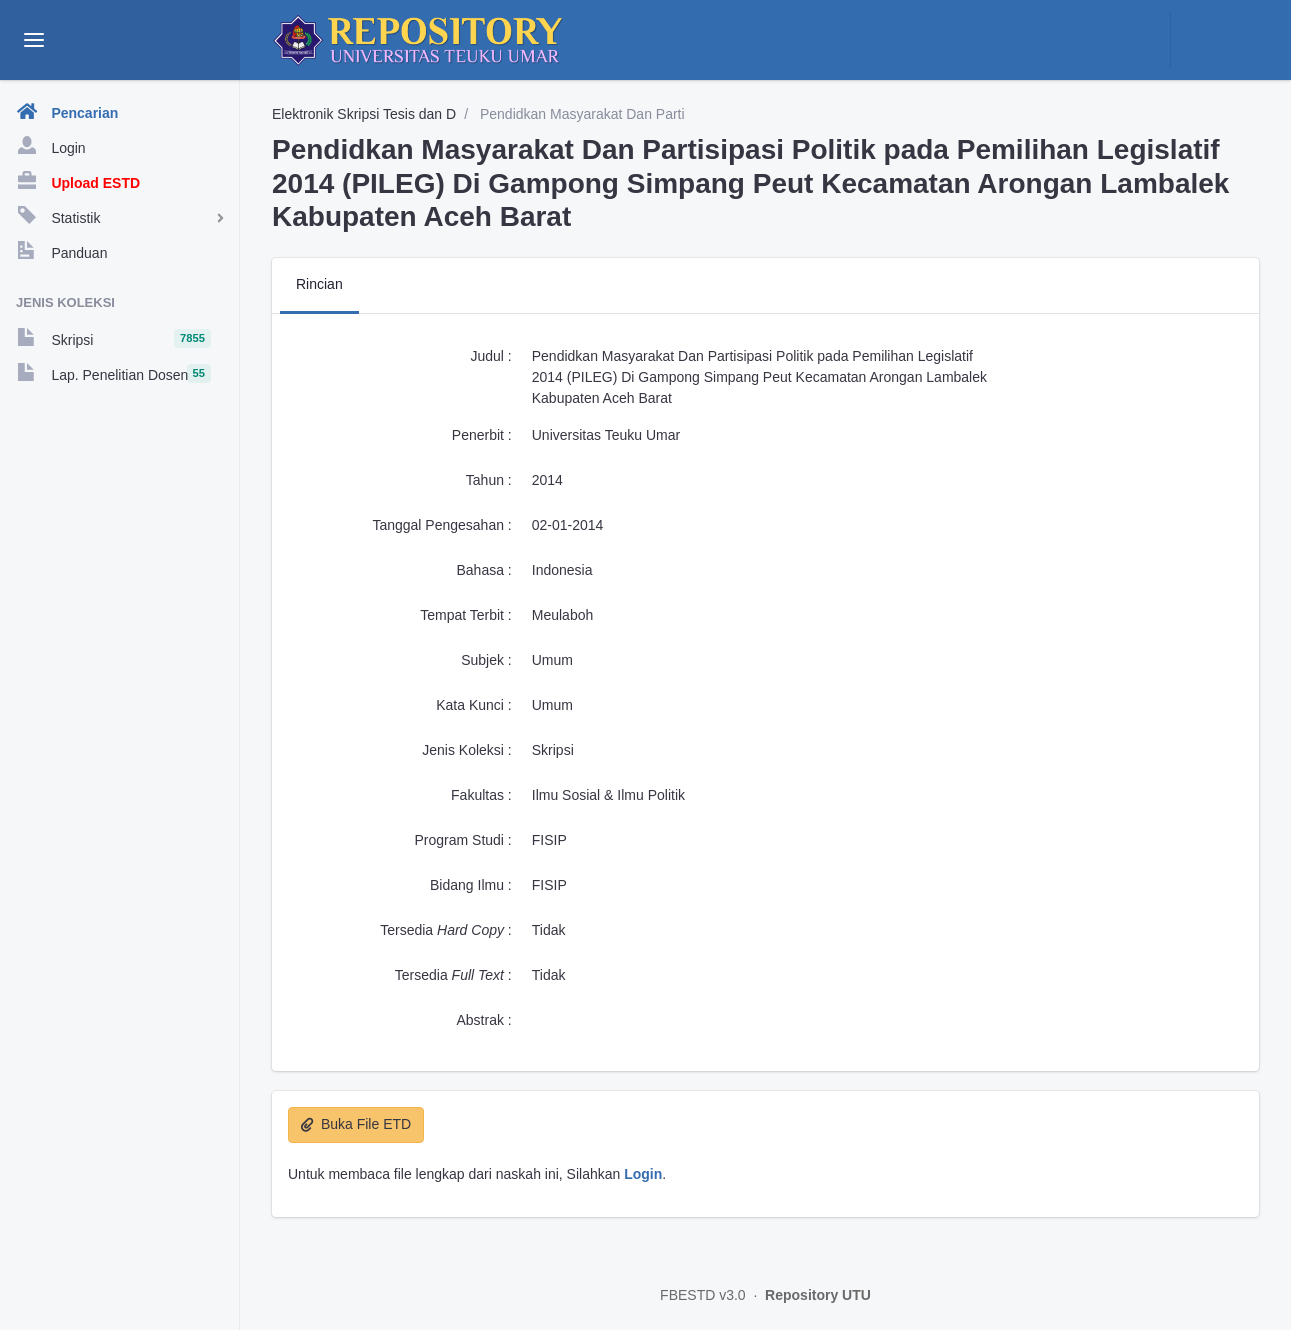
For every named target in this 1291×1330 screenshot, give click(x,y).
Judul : (491, 356)
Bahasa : (483, 570)
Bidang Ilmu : (471, 885)
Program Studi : (462, 840)
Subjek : (486, 660)
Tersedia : (446, 930)
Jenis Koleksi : (466, 750)
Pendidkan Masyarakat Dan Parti (580, 114)
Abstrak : (484, 1020)
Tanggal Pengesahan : (441, 525)
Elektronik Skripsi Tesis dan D (364, 114)
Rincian (319, 284)
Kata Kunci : (474, 705)
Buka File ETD (356, 1124)
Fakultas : (481, 795)
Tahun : (489, 480)
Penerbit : (482, 435)
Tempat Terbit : (466, 615)
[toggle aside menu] (34, 40)
